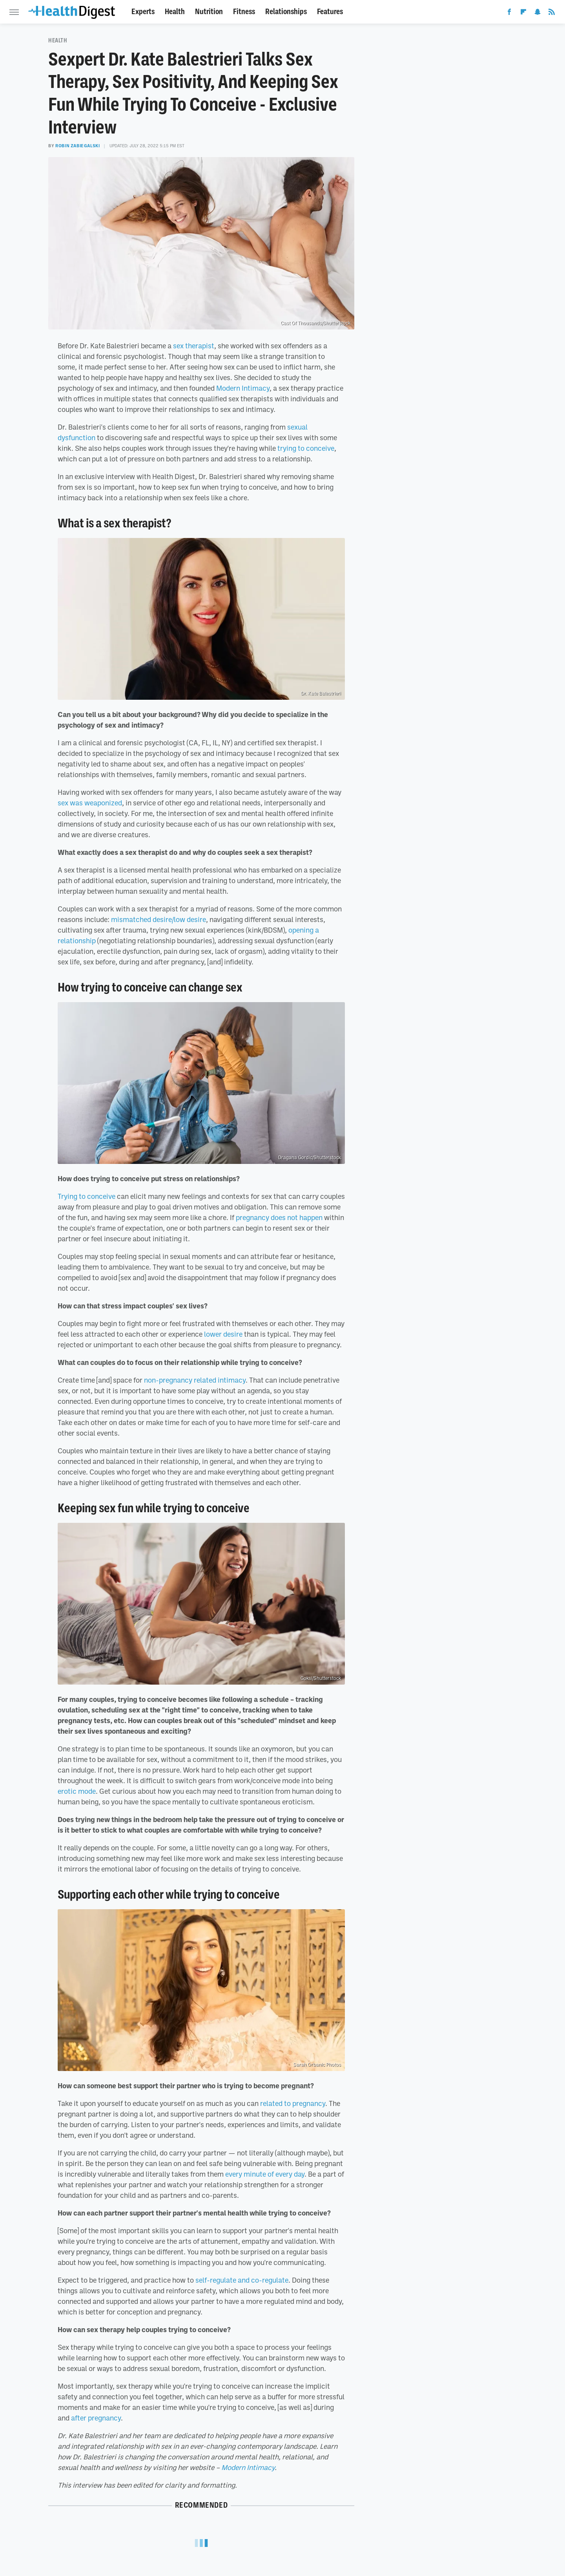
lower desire (223, 1334)
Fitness (244, 11)
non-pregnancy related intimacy (195, 1380)
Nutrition (209, 11)
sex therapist (193, 345)
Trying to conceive (86, 1196)
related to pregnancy (292, 2103)
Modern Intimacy (243, 388)
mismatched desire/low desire (158, 919)
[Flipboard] (523, 13)
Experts (143, 11)
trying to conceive (305, 448)
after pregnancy (96, 2417)
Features (330, 11)
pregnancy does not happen (279, 1217)
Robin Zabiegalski (77, 145)
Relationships (286, 11)
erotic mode (77, 1791)
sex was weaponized (90, 802)
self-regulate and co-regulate (241, 2280)
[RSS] (552, 13)
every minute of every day (264, 2174)
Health (175, 11)
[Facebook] (509, 13)
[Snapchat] (537, 13)
